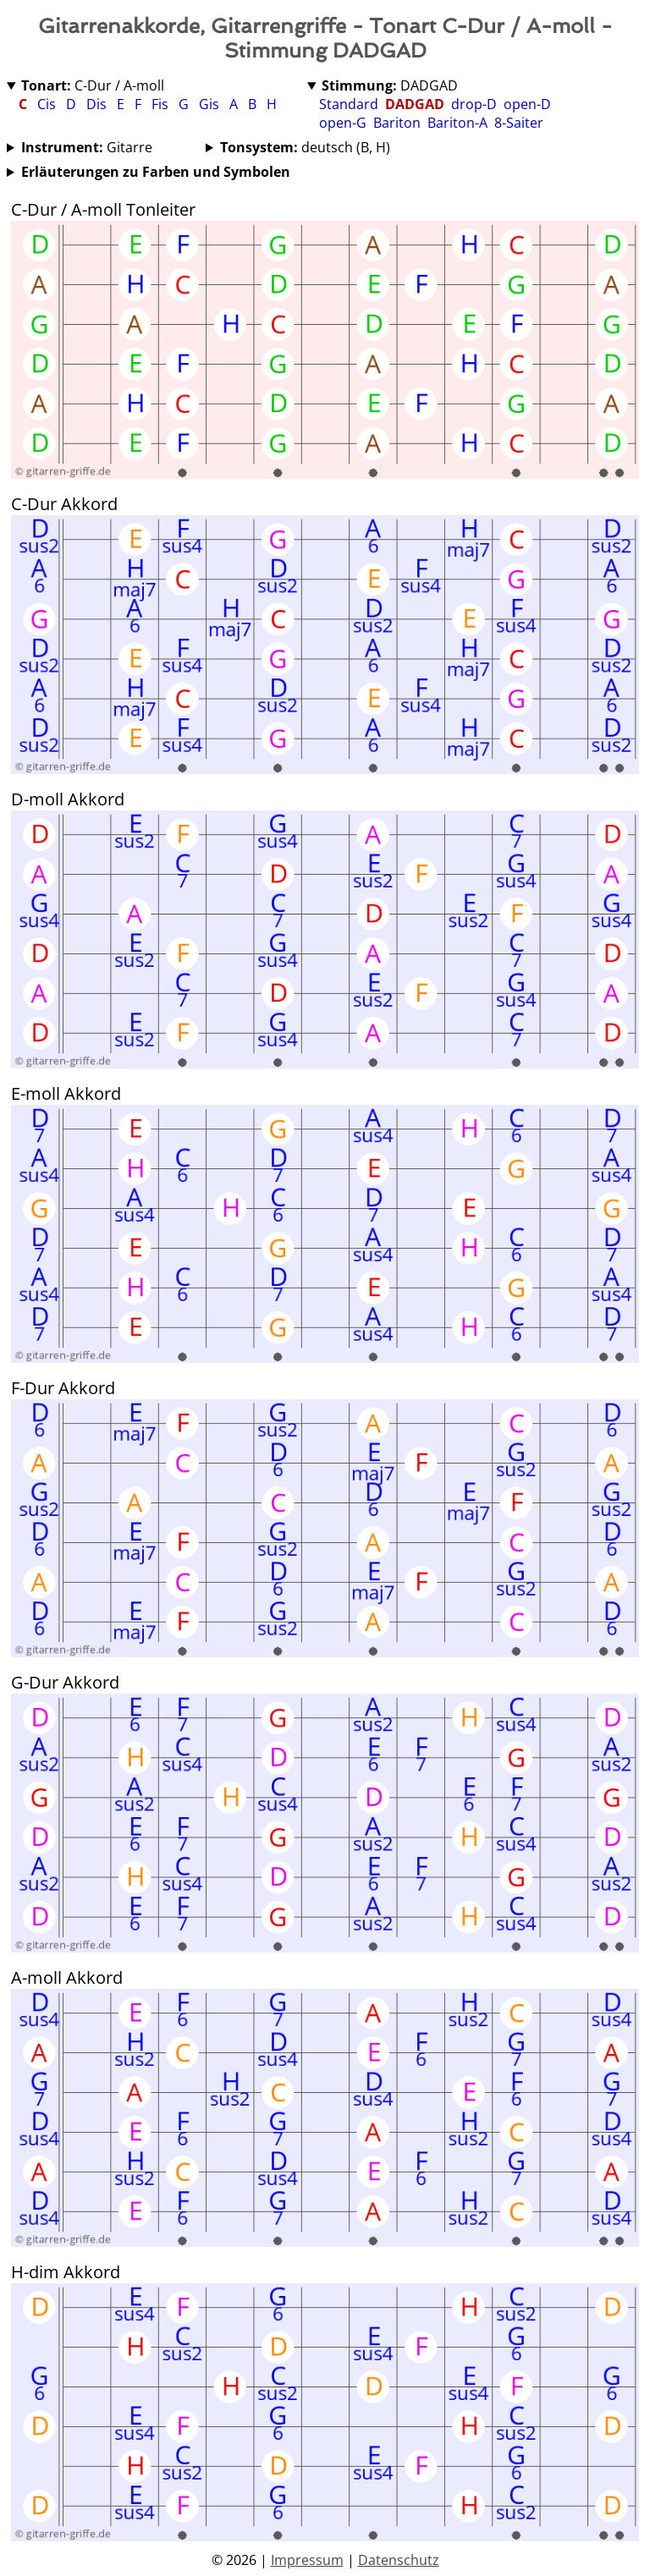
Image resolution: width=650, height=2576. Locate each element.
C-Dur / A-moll (92, 85)
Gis (211, 104)
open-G (343, 122)
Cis (48, 104)
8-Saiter (519, 122)
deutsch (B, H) (305, 147)
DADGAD (390, 85)
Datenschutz (398, 2560)
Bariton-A (457, 122)
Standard (349, 104)
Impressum (307, 2560)
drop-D (474, 104)
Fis (161, 104)
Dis (98, 104)
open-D (527, 104)
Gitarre (86, 147)
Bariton (397, 122)
